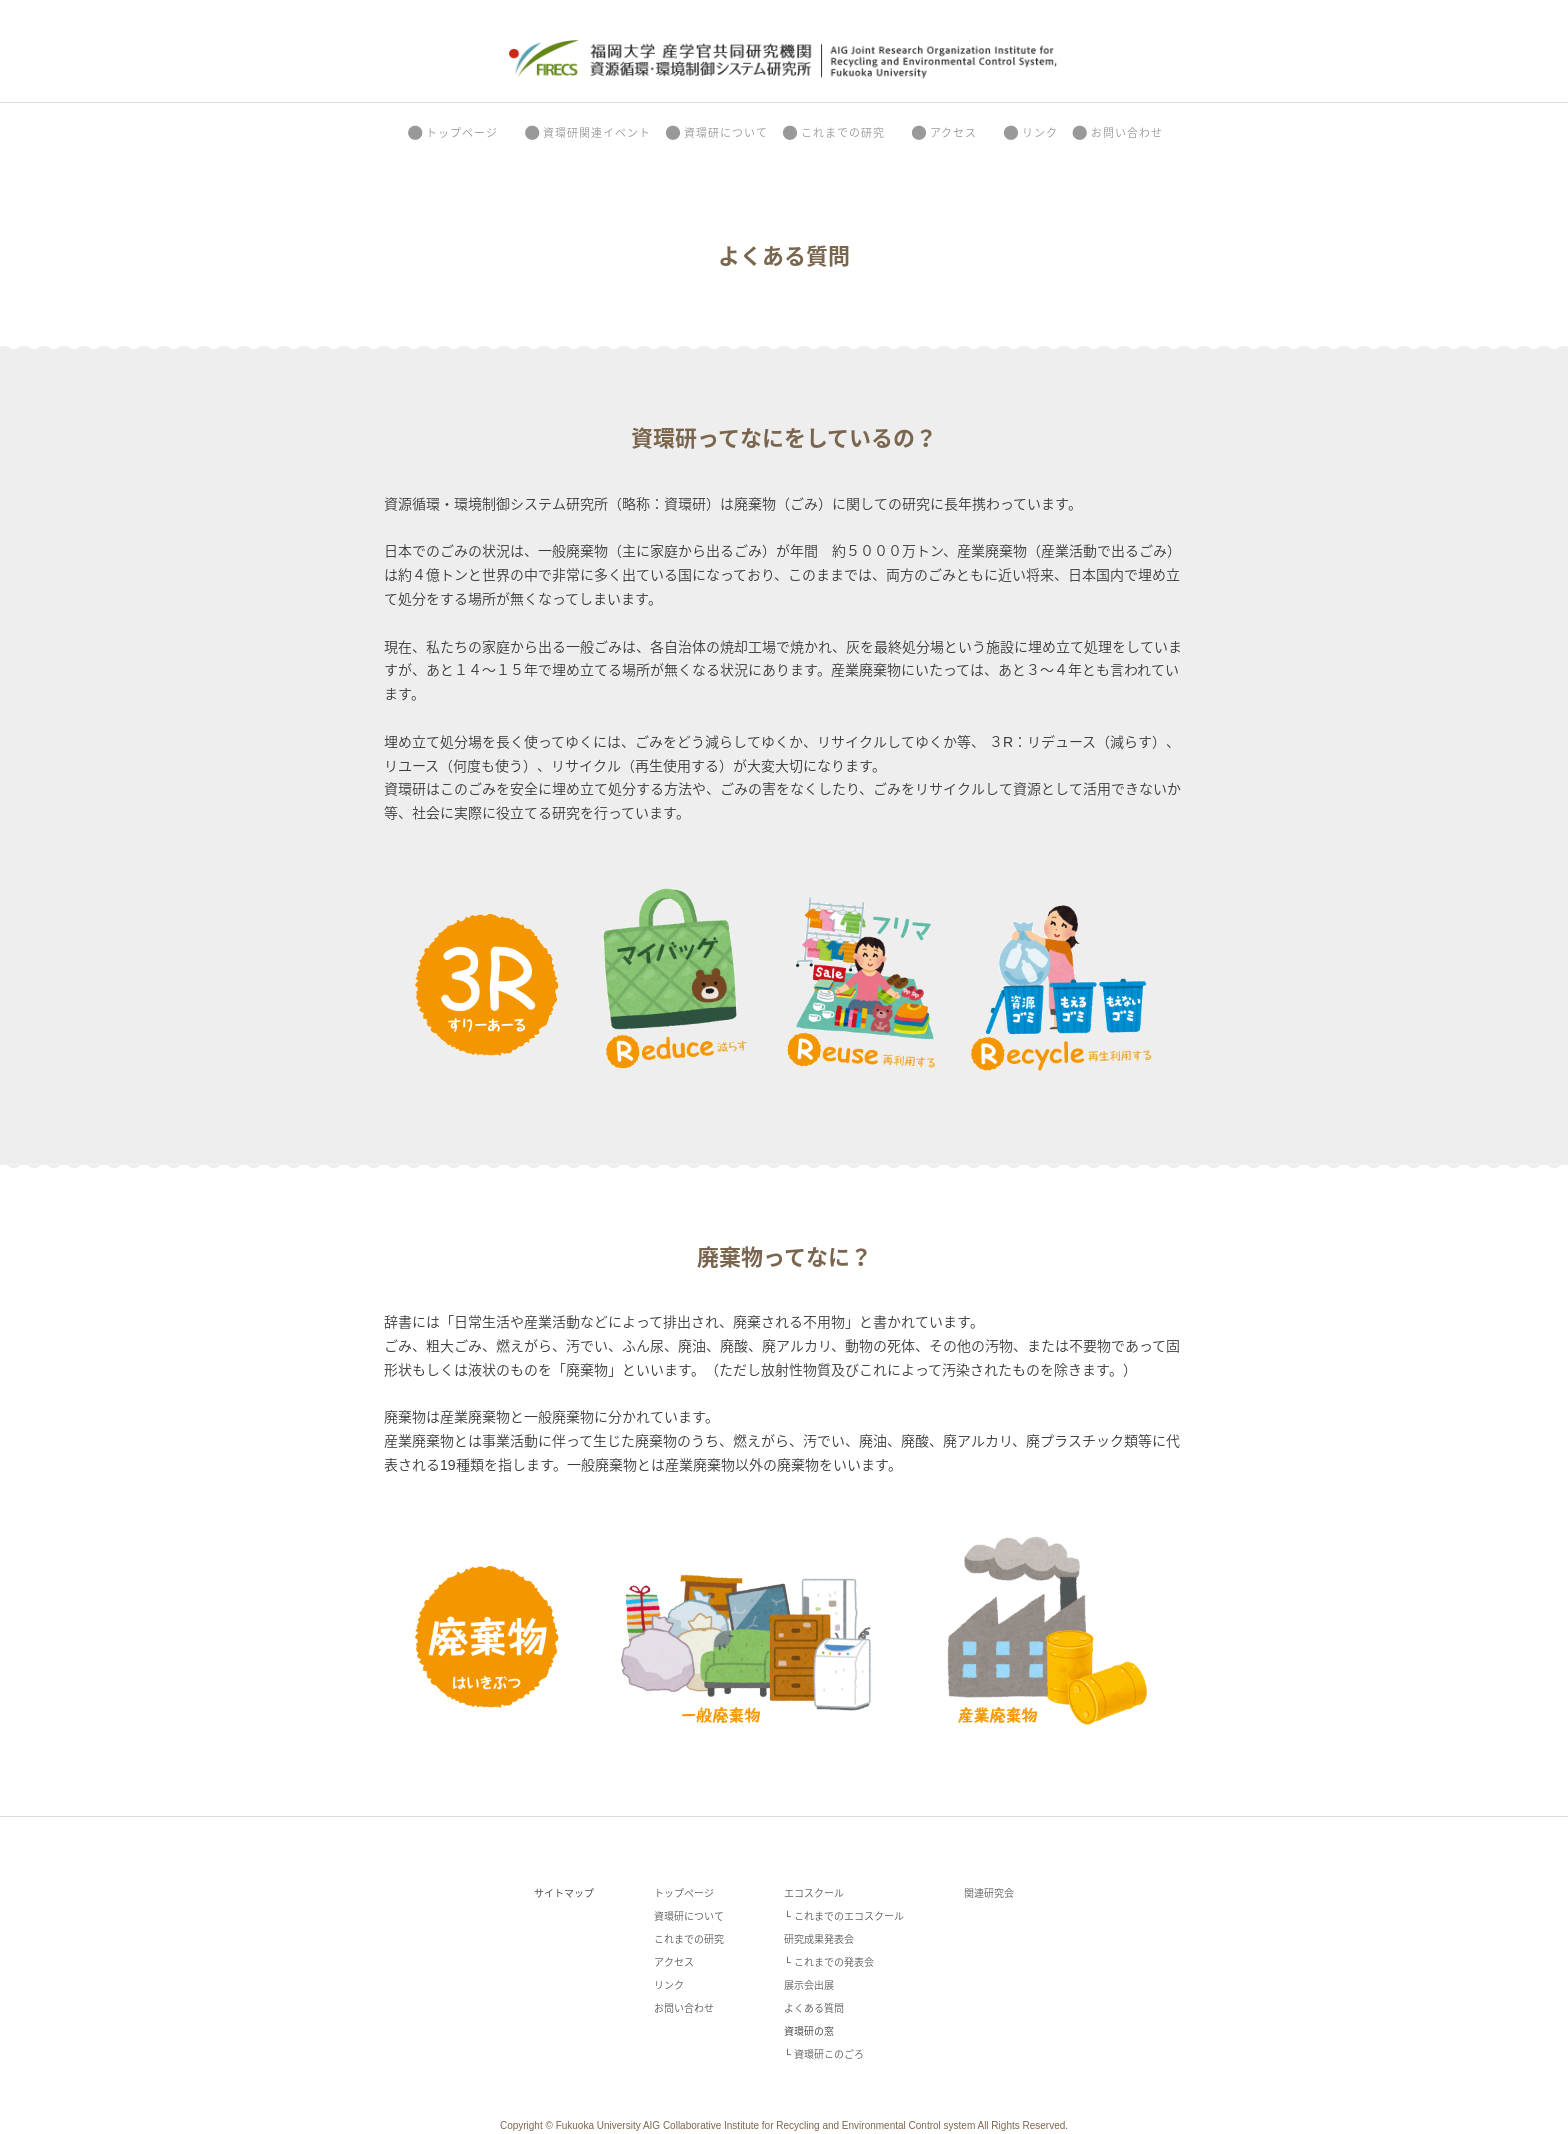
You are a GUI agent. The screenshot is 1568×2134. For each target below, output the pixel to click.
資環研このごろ (829, 2054)
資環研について (715, 133)
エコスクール (814, 1893)
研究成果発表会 (819, 1939)
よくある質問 (814, 2008)
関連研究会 (989, 1893)
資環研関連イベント (586, 133)
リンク (1029, 133)
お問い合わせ (1116, 133)
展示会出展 (809, 1985)
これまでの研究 (832, 133)
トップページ (451, 133)
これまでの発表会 (834, 1962)
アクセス (943, 133)
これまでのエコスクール (849, 1916)
